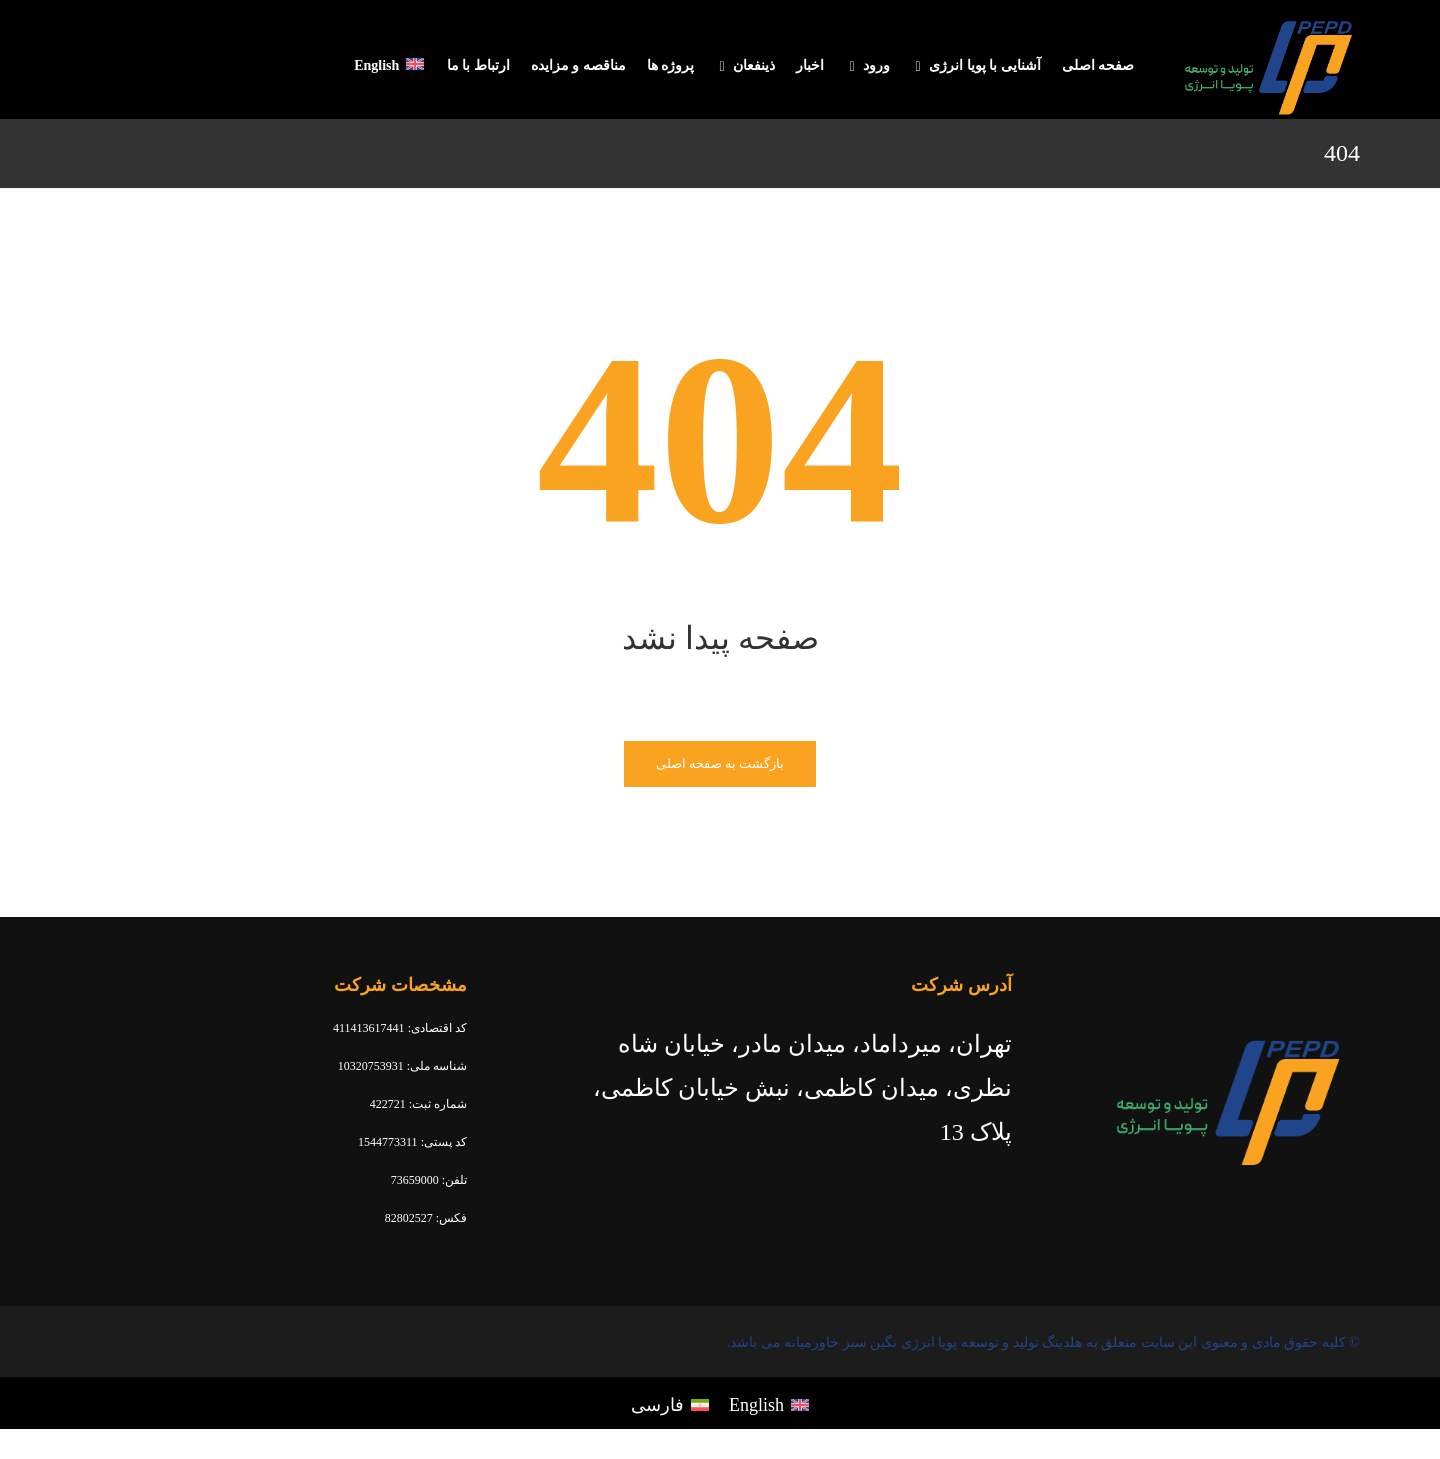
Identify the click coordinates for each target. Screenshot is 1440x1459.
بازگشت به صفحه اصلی (720, 763)
